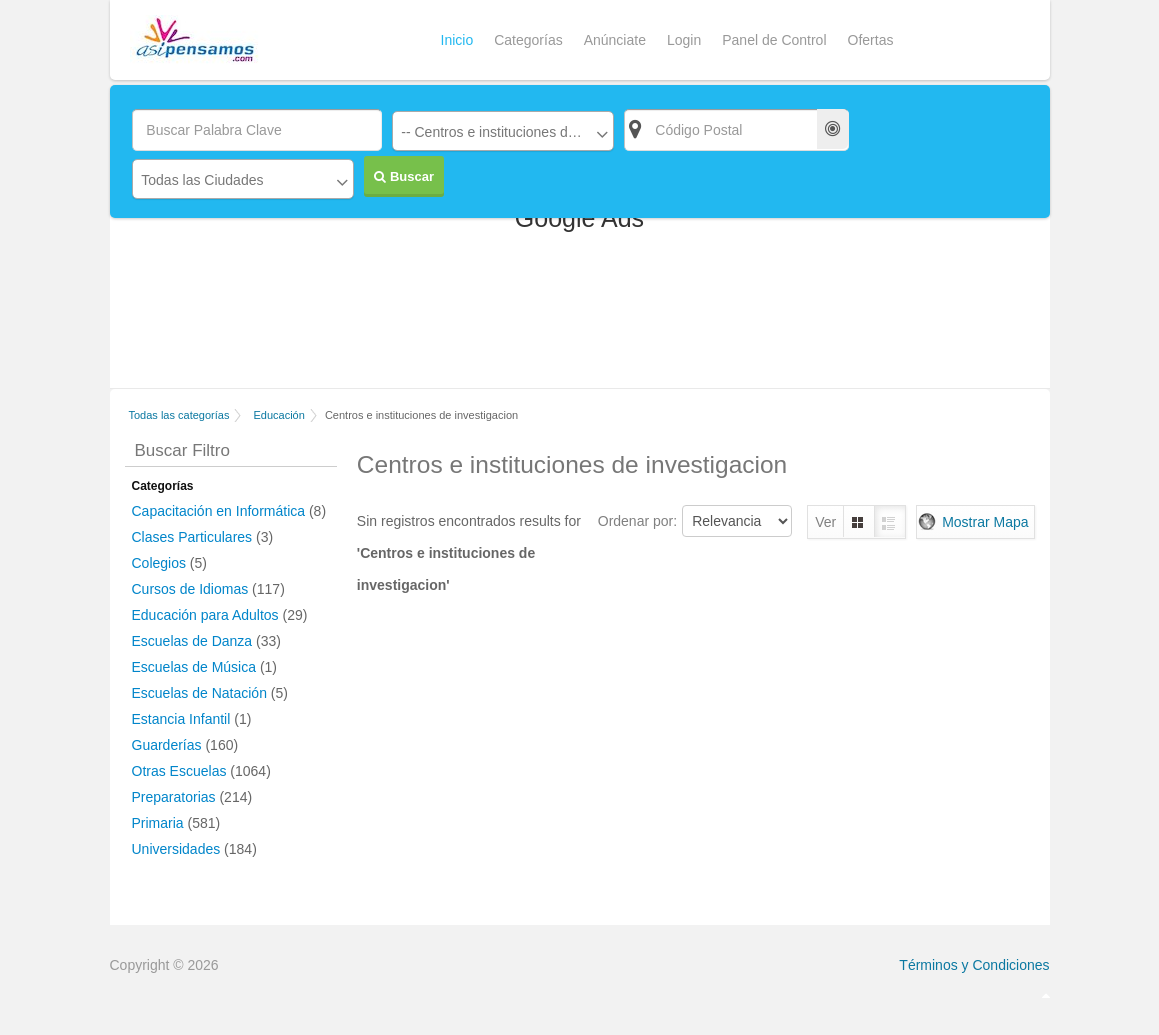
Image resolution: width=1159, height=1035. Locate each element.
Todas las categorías (179, 415)
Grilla (859, 521)
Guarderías (167, 745)
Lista (890, 521)
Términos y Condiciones (974, 965)
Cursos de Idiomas (190, 589)
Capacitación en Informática (219, 511)
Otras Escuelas (179, 771)
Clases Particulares (192, 537)
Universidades (176, 849)
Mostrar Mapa (985, 522)
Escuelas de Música (194, 667)
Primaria (158, 823)
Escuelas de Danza (192, 641)
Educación (278, 415)
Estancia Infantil (181, 719)
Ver (825, 522)
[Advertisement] (580, 318)
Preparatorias (174, 797)
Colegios (159, 563)
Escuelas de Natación (199, 693)
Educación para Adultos (205, 615)
